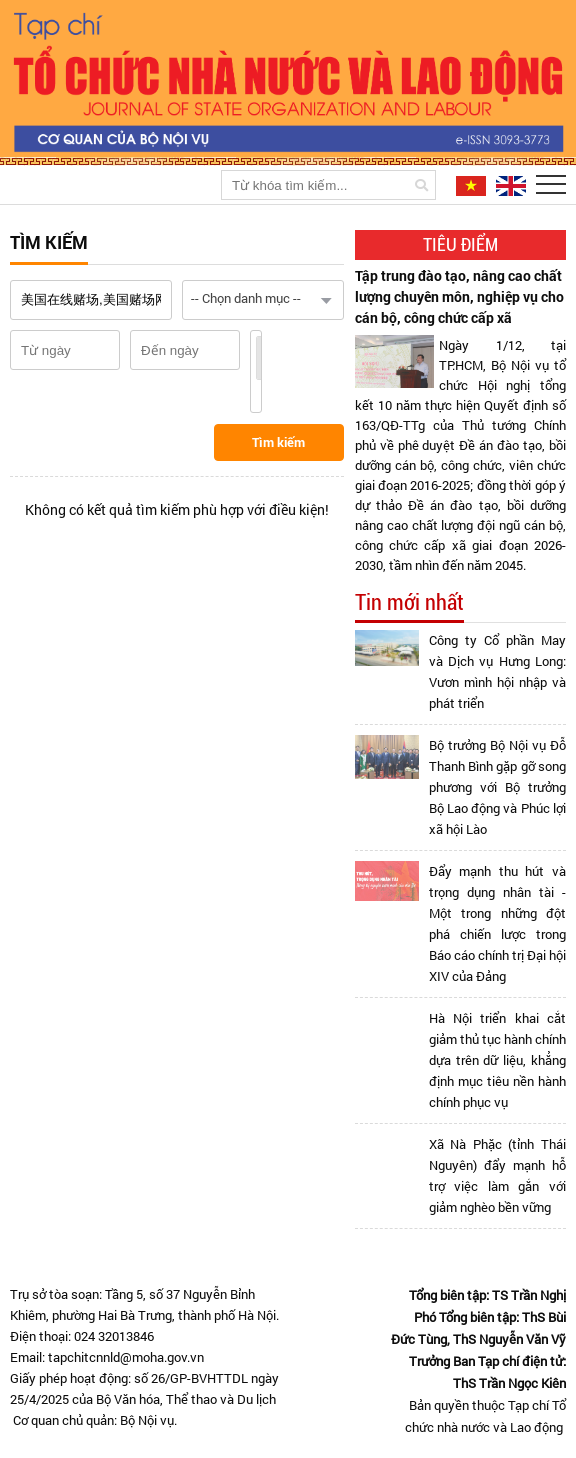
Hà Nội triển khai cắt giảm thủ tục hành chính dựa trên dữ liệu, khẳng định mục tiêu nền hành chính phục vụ (497, 1060)
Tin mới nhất (409, 602)
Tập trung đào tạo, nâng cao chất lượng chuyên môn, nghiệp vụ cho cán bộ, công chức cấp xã (459, 296)
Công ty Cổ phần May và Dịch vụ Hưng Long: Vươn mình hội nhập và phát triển (497, 671)
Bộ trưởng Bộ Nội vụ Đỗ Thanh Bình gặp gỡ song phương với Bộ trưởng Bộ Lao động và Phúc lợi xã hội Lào (497, 787)
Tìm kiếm (278, 442)
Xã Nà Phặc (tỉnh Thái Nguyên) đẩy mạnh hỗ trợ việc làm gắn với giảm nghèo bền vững (497, 1175)
